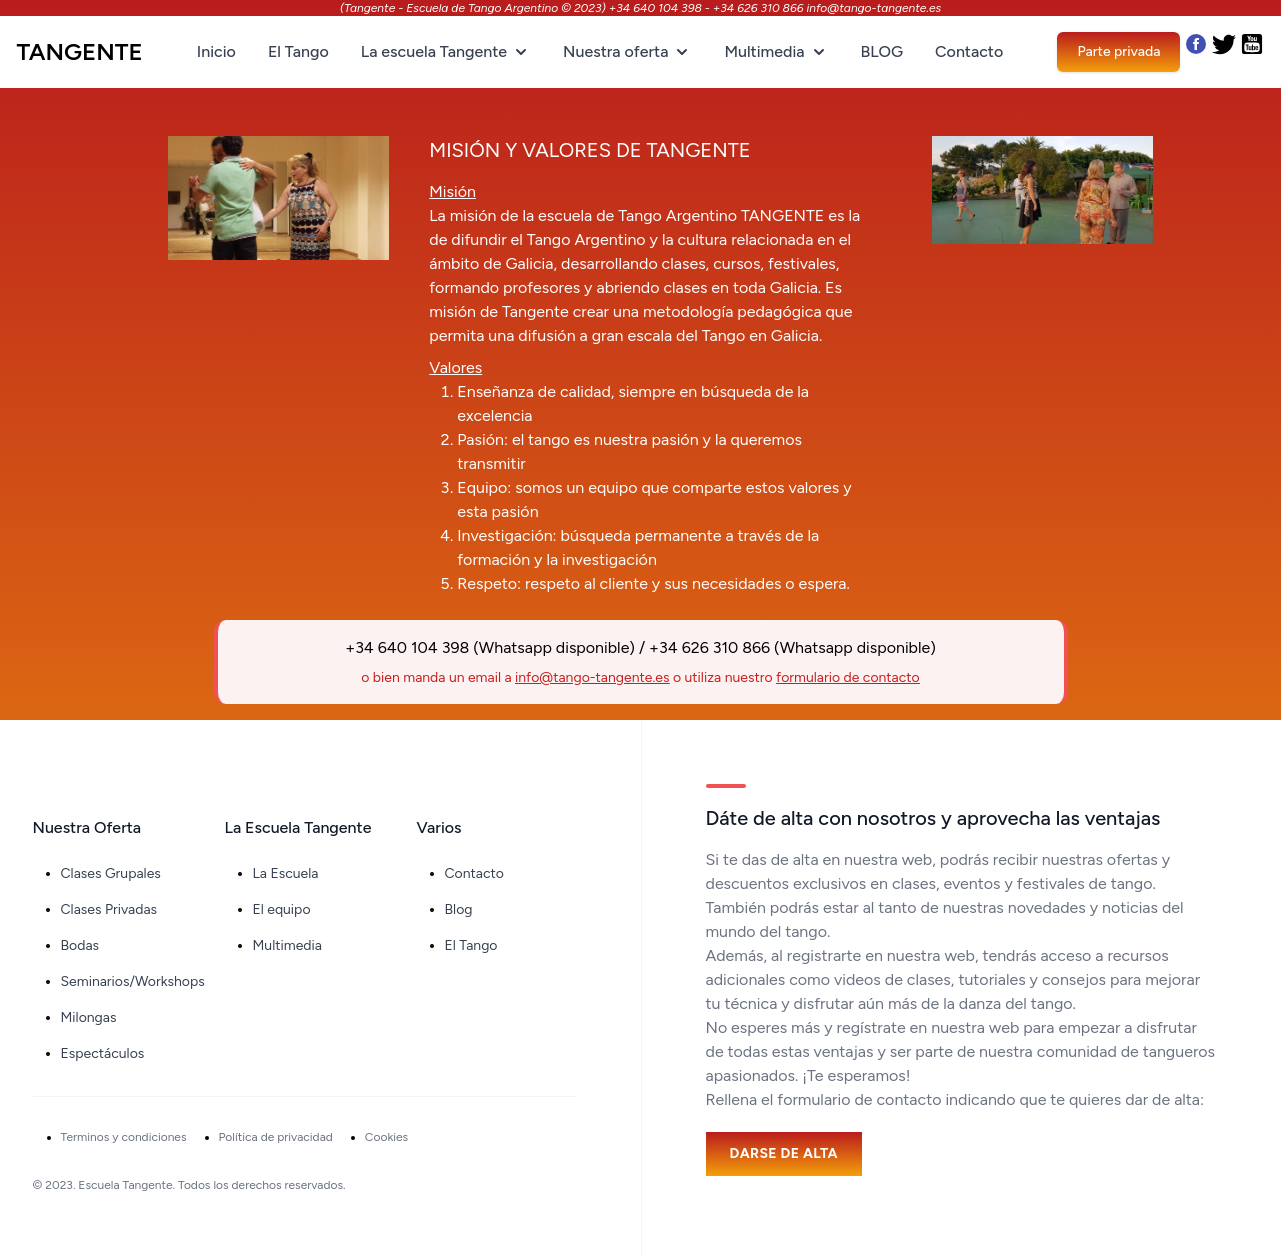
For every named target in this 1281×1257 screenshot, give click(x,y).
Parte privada (1118, 51)
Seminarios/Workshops (133, 981)
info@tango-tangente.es (592, 677)
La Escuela (286, 873)
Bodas (80, 945)
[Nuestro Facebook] (1196, 52)
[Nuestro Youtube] (1252, 52)
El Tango (298, 51)
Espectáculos (103, 1053)
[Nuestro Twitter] (1226, 52)
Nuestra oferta (627, 52)
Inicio (216, 51)
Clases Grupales (111, 873)
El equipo (282, 909)
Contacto (969, 51)
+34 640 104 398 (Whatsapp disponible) (490, 647)
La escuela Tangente (446, 52)
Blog (459, 909)
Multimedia (776, 52)
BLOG (882, 51)
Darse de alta (784, 1153)
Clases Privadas (109, 909)
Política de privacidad (276, 1137)
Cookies (386, 1137)
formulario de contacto (848, 677)
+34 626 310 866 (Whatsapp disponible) (792, 647)
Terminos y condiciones (124, 1137)
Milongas (89, 1017)
